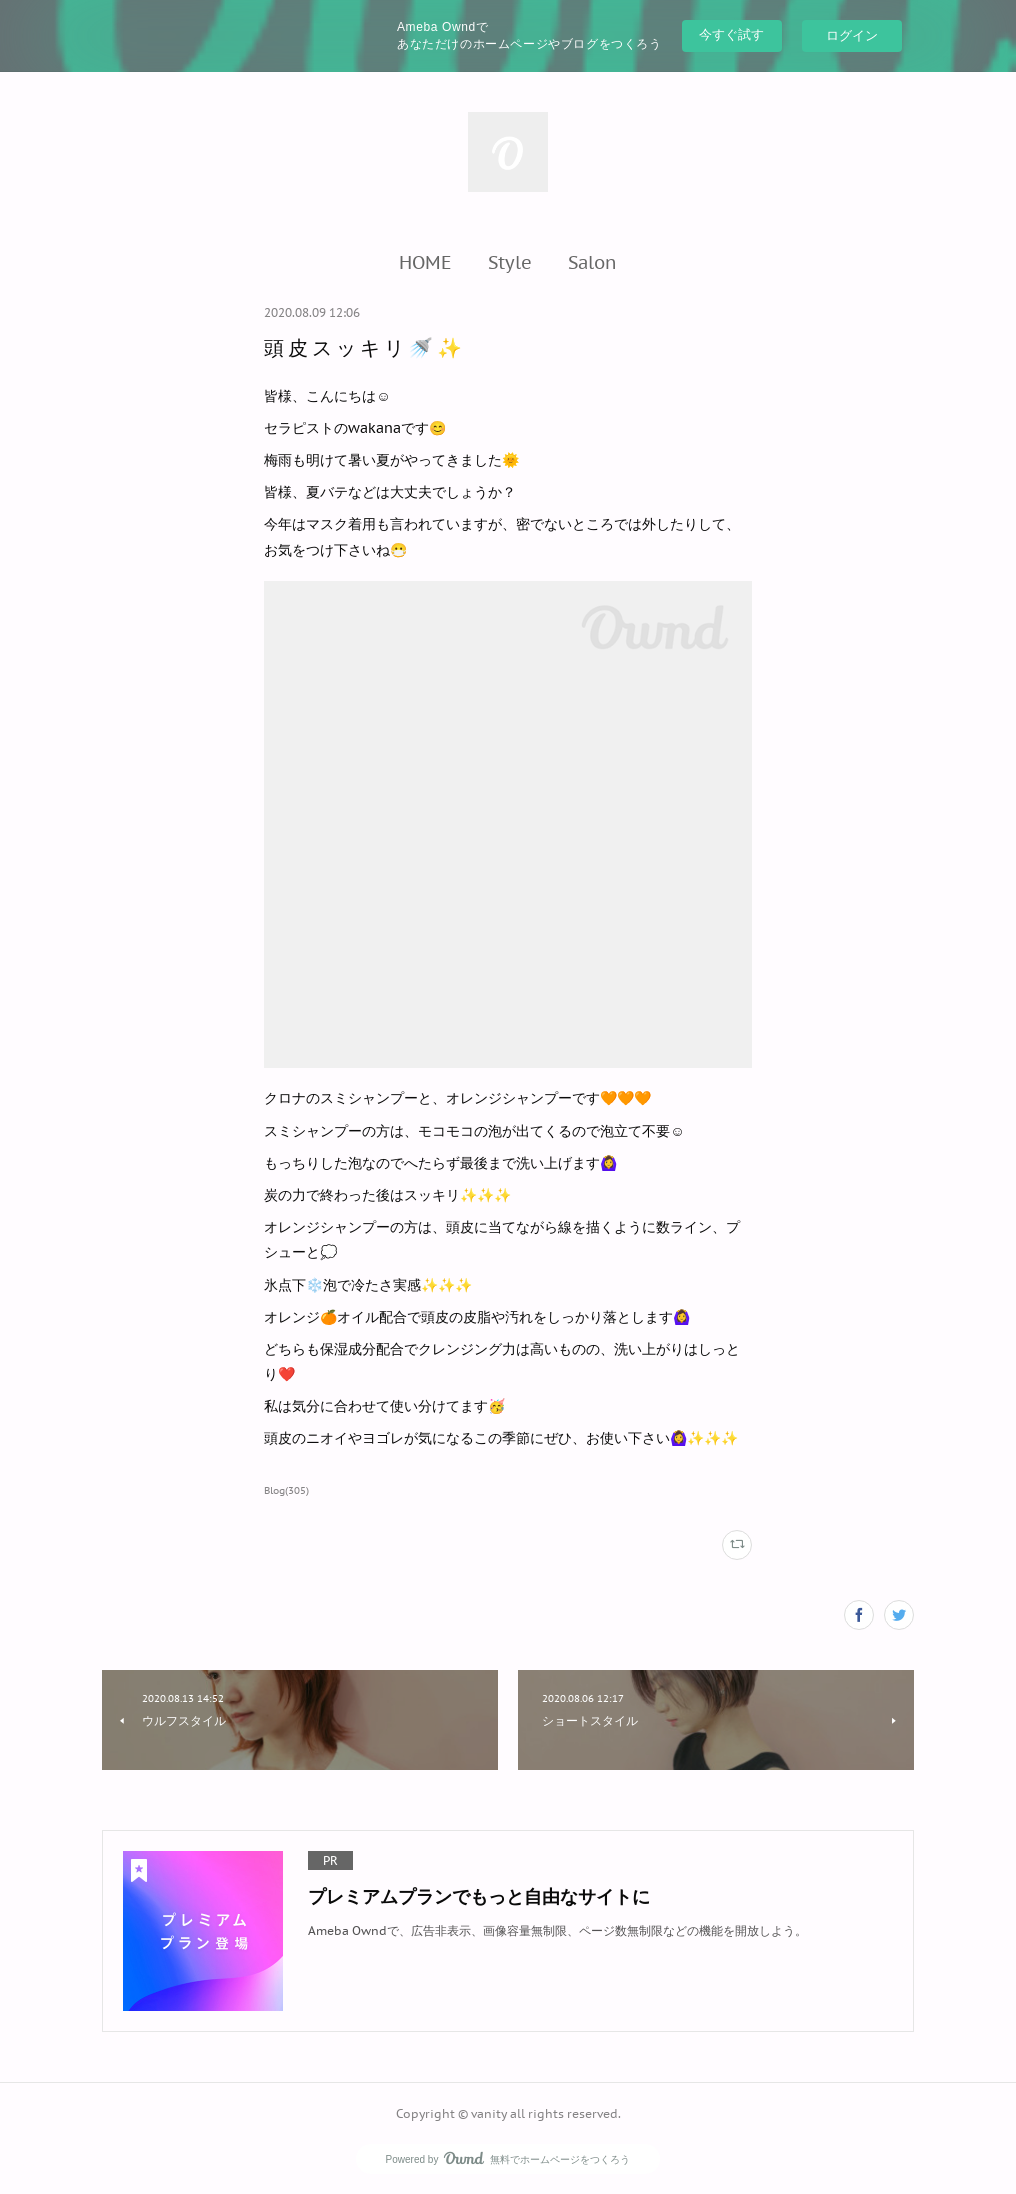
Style (510, 262)
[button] (425, 262)
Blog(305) (286, 1490)
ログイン (852, 35)
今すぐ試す (731, 34)
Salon (592, 262)
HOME (425, 262)
